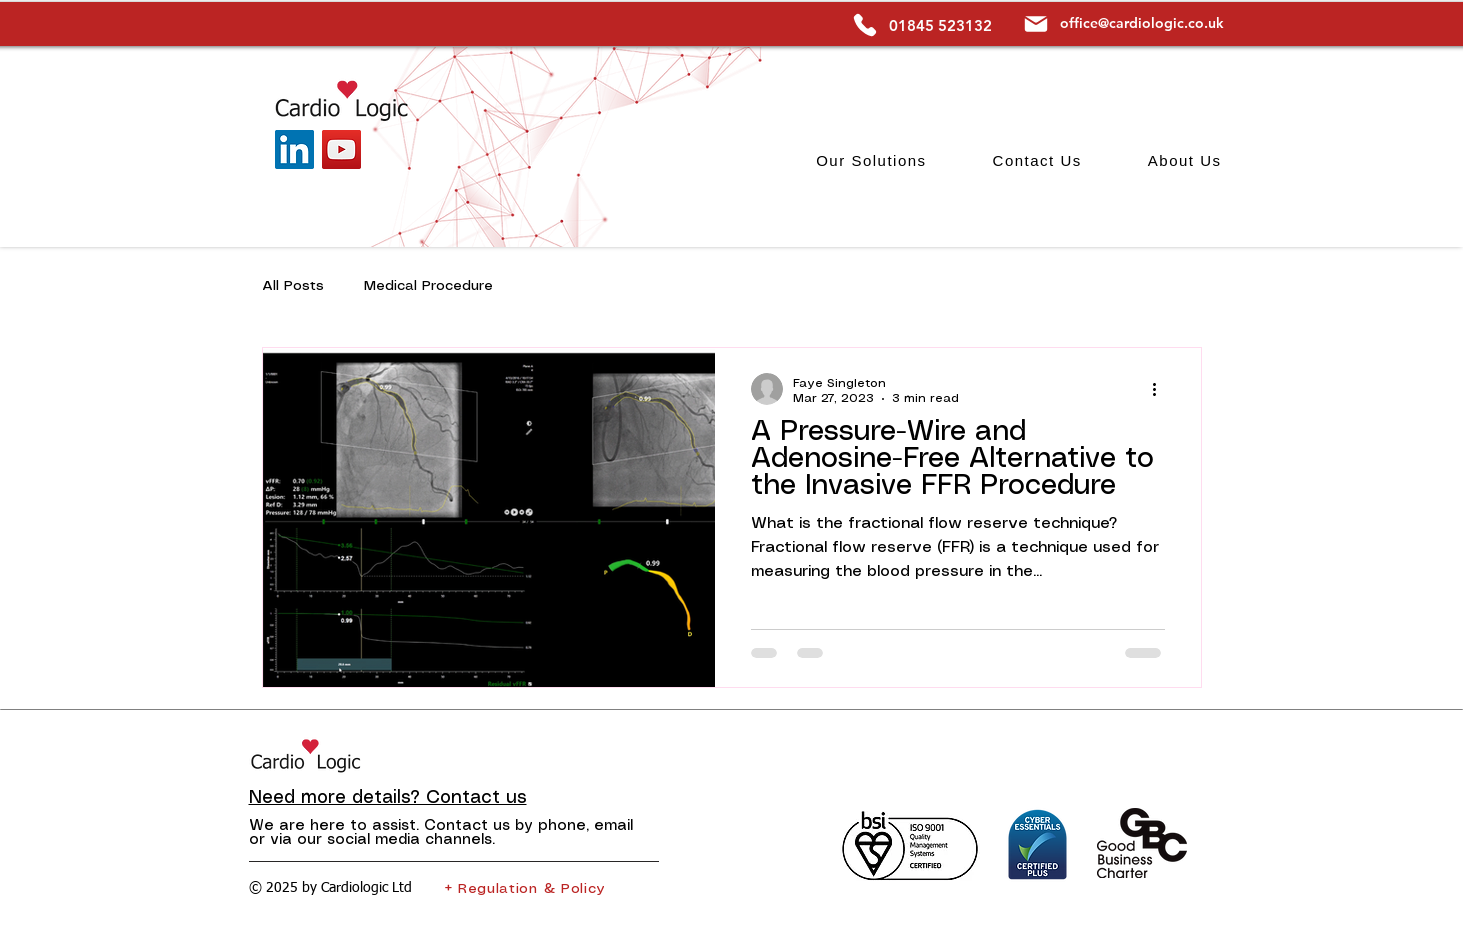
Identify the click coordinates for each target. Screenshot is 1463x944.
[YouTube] (341, 149)
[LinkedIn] (294, 149)
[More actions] (1162, 389)
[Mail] (1036, 23)
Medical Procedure (428, 286)
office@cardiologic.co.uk (1142, 23)
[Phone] (865, 25)
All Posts (293, 286)
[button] (871, 160)
